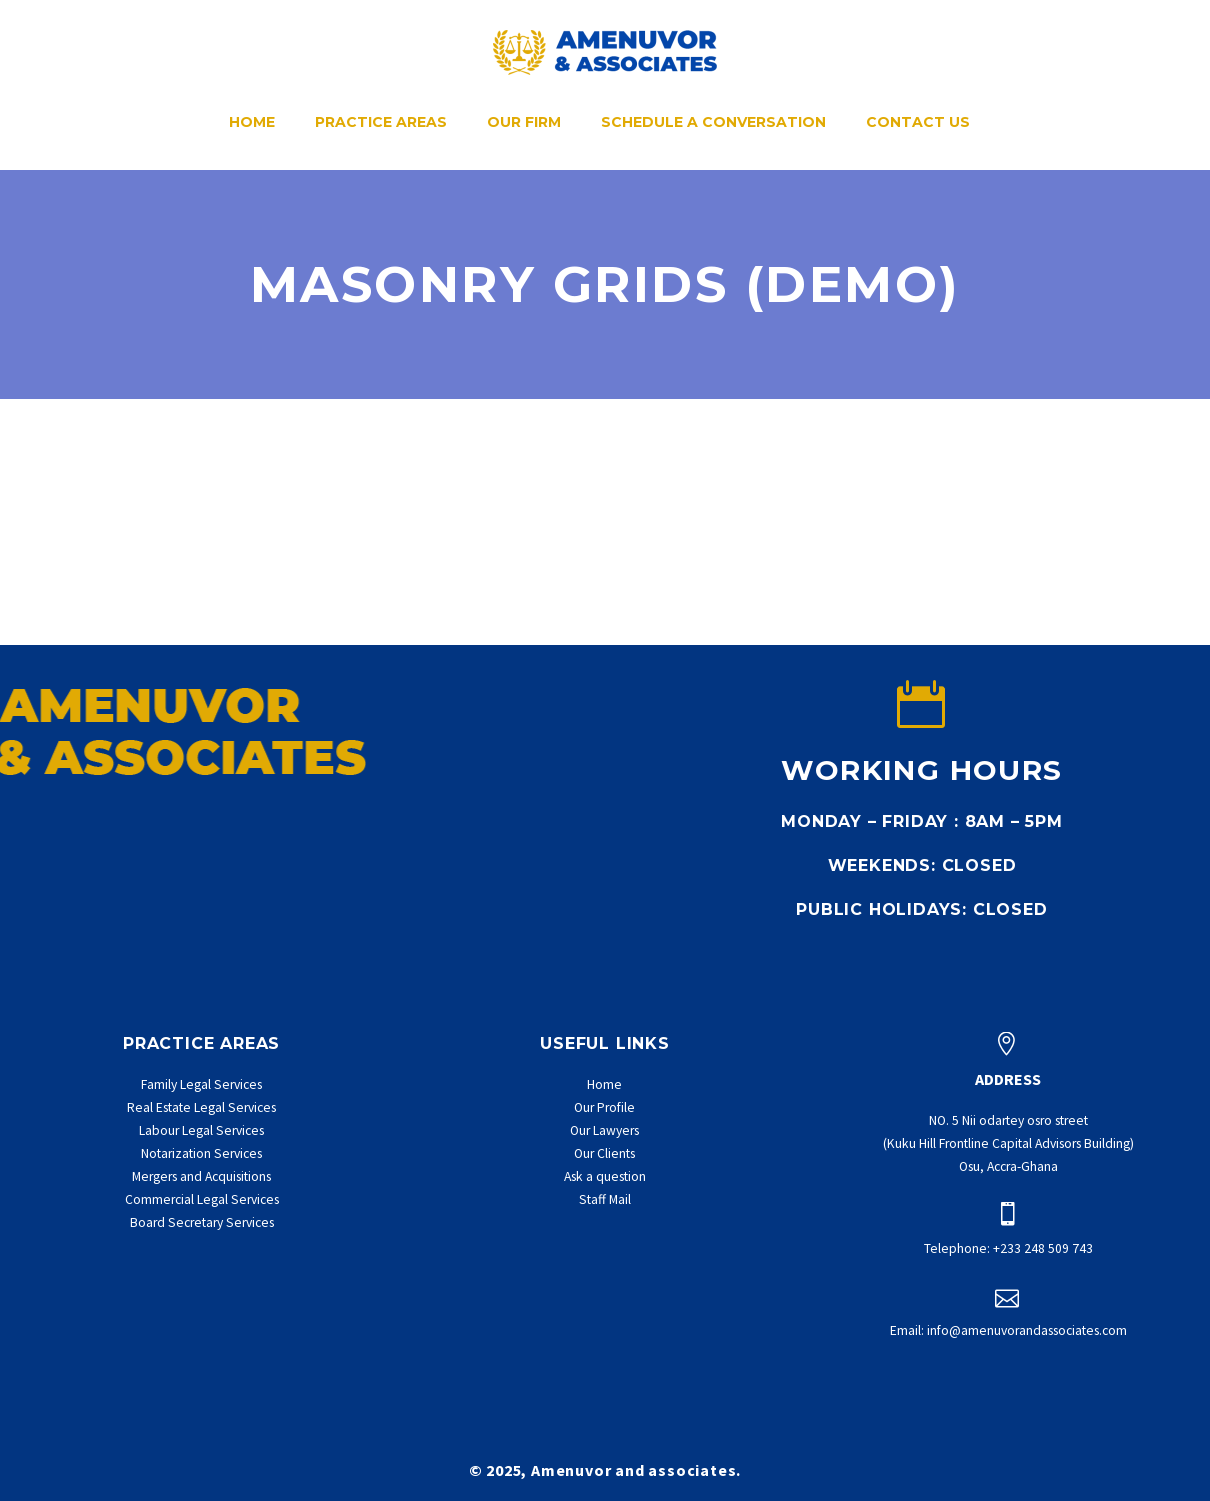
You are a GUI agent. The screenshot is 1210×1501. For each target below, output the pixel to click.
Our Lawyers (604, 1130)
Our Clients (604, 1153)
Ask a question (605, 1176)
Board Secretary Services (202, 1222)
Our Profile (604, 1107)
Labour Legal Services (201, 1130)
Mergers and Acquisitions (201, 1176)
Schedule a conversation (713, 122)
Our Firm (524, 122)
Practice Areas (381, 122)
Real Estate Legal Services (201, 1107)
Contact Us (918, 122)
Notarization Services (201, 1153)
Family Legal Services (201, 1084)
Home (252, 122)
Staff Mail (605, 1199)
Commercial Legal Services (202, 1199)
